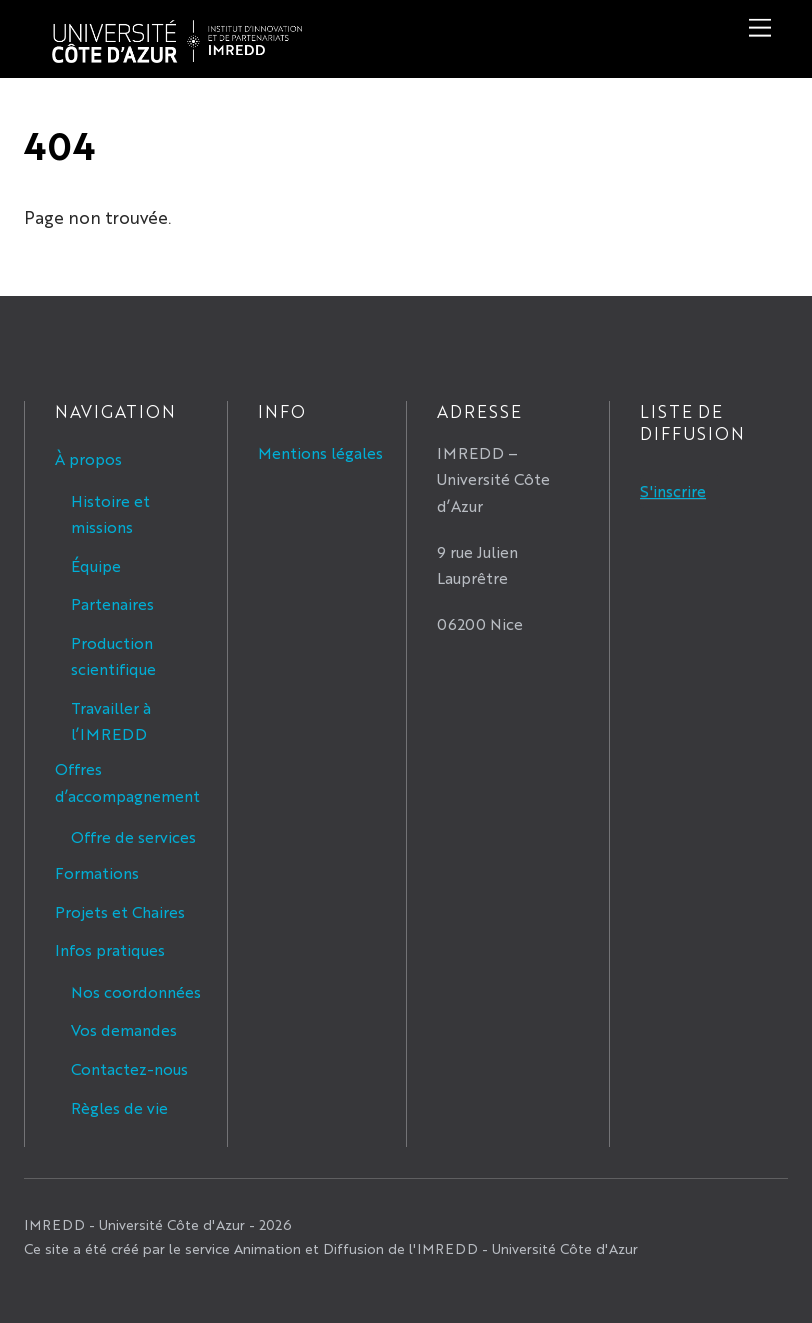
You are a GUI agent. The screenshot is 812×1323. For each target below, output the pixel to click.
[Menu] (760, 27)
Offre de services (133, 836)
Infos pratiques (110, 949)
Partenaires (112, 603)
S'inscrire (673, 490)
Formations (97, 872)
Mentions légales (320, 452)
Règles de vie (119, 1107)
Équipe (96, 565)
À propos (88, 458)
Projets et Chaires (120, 911)
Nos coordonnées (136, 991)
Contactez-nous (129, 1068)
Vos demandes (124, 1029)
